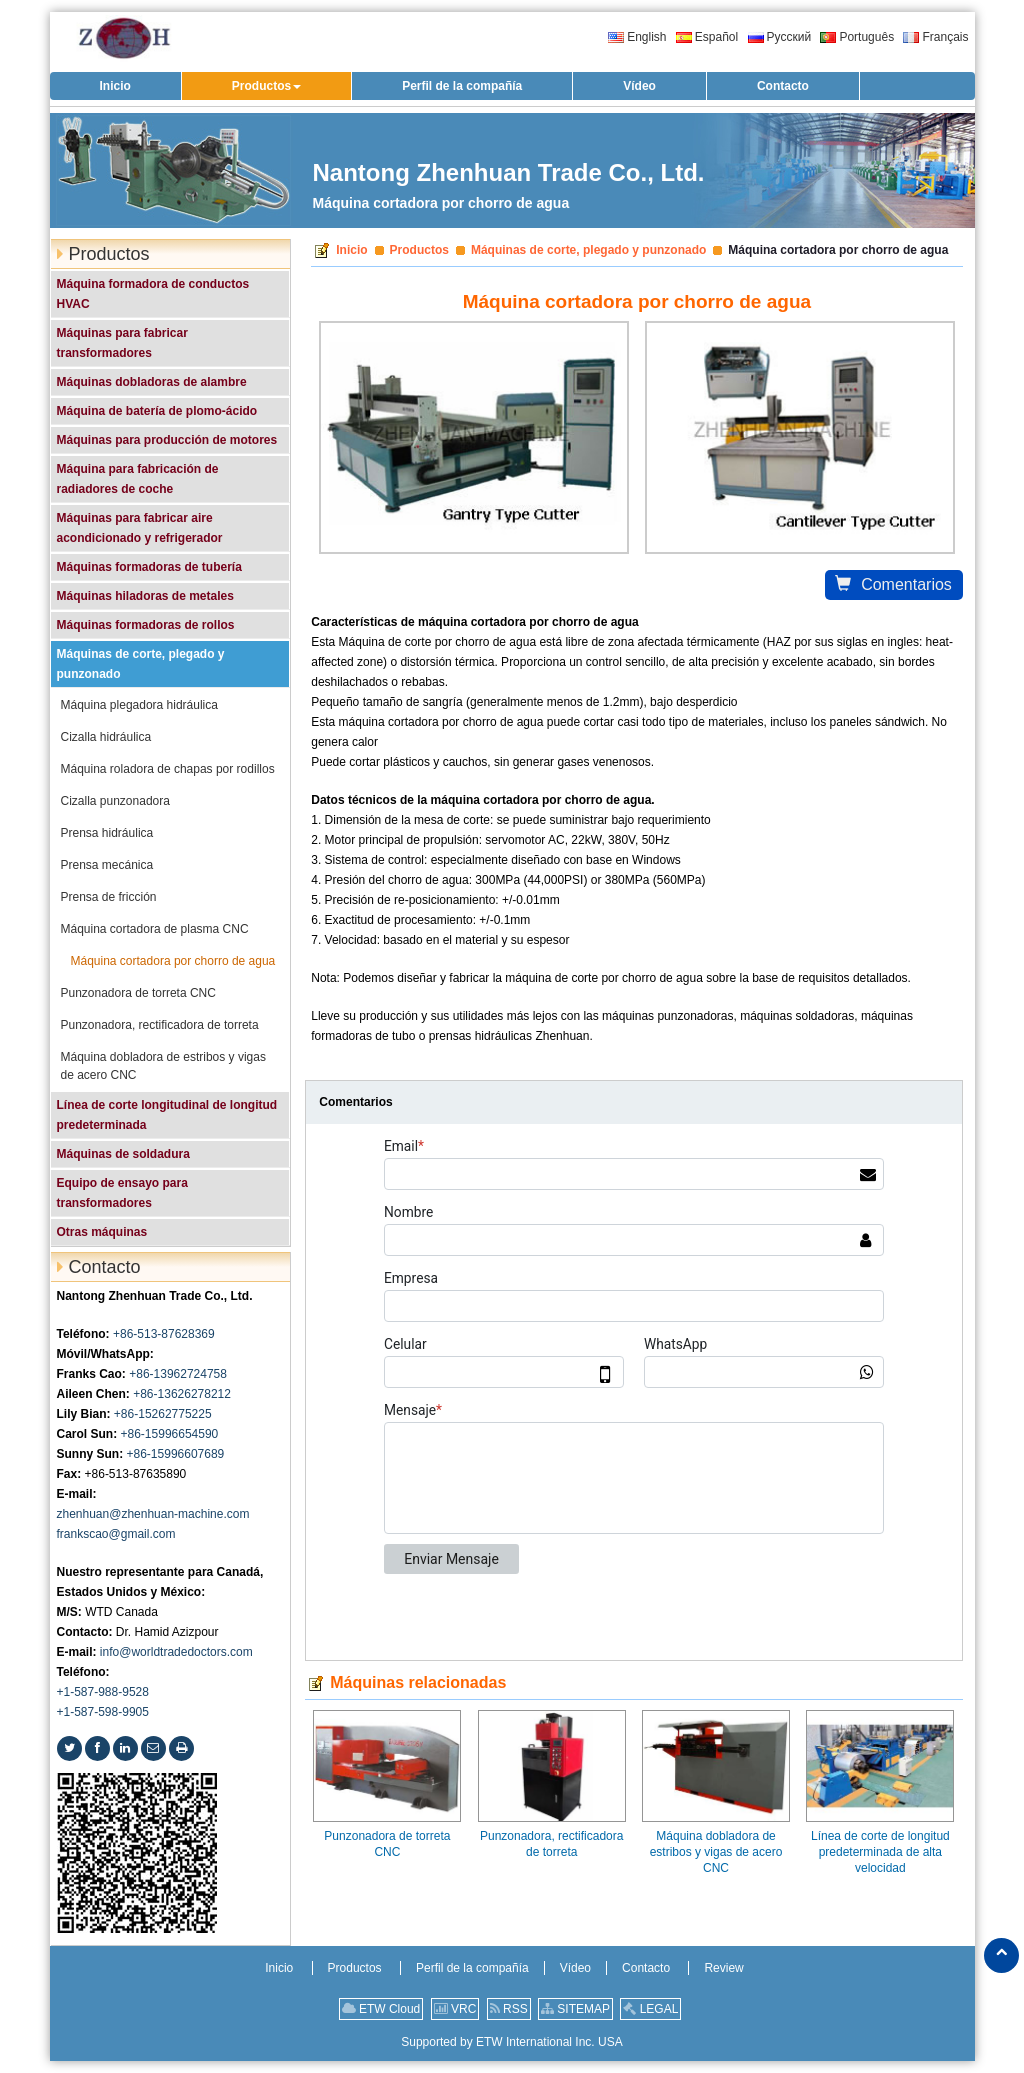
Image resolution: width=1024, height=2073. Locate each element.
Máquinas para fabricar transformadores (122, 343)
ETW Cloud (381, 2009)
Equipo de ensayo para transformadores (122, 1193)
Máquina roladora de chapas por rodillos (168, 769)
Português (857, 37)
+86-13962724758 (178, 1374)
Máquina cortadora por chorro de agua (173, 961)
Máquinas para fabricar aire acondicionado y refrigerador (140, 528)
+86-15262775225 (163, 1414)
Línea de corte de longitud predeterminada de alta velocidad (880, 1852)
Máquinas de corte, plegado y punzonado (588, 250)
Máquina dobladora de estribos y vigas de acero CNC (716, 1852)
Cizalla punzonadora (115, 801)
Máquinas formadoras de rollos (146, 625)
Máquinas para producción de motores (167, 440)
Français (935, 37)
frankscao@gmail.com (116, 1534)
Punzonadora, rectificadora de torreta (551, 1844)
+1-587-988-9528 (103, 1692)
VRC (455, 2009)
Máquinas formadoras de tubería (149, 567)
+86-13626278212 (182, 1394)
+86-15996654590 (170, 1434)
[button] (266, 86)
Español (707, 37)
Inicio (351, 250)
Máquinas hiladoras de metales (145, 596)
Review (723, 1968)
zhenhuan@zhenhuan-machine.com (153, 1514)
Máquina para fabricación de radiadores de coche (138, 479)
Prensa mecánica (107, 865)
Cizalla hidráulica (106, 737)
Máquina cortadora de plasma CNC (155, 929)
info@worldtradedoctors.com (176, 1652)
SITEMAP (575, 2009)
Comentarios (893, 584)
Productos (419, 250)
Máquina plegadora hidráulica (139, 705)
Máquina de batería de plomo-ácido (157, 411)
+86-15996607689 (176, 1454)
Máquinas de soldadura (123, 1154)
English (637, 37)
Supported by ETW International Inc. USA (511, 2042)
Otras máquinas (102, 1232)
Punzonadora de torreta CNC (387, 1844)
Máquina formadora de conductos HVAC (153, 294)
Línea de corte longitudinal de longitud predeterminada (167, 1115)
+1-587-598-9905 (103, 1712)
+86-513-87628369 (164, 1334)
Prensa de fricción (109, 897)
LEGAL (650, 2009)
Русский (780, 37)
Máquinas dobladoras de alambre (152, 382)
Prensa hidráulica (107, 833)
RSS (509, 2009)
